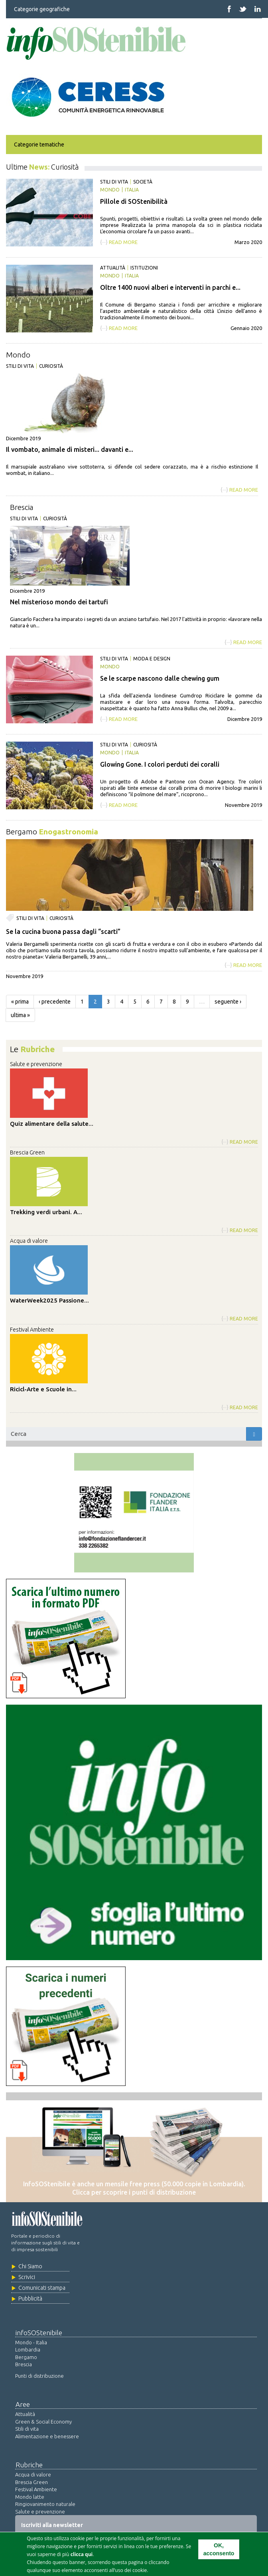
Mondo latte (29, 2497)
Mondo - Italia (31, 2342)
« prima (20, 1001)
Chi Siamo (30, 2266)
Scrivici (26, 2277)
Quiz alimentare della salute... (51, 1123)
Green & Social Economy (43, 2421)
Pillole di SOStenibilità (134, 201)
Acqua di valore (29, 1241)
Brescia (22, 507)
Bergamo (21, 832)
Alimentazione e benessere (47, 2436)
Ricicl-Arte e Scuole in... (43, 1389)
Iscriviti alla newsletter (52, 2525)
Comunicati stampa (41, 2288)
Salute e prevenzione (36, 1064)
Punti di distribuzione (39, 2376)
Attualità (112, 267)
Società (142, 181)
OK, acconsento (219, 2550)
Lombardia (27, 2349)
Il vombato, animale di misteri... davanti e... (69, 449)
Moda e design (151, 658)
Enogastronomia (68, 832)
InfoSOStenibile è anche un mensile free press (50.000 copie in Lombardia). (134, 2183)
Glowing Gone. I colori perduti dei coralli (159, 764)
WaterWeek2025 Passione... (49, 1300)
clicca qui (82, 2554)
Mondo (110, 189)
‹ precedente (55, 1001)
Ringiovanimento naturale (45, 2504)
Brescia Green (27, 1152)
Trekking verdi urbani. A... (46, 1212)
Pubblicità (30, 2298)
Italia (132, 189)
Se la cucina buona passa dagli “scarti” (63, 931)
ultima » (20, 1015)
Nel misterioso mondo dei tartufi (59, 601)
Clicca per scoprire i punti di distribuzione (134, 2192)
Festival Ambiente (32, 1329)
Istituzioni (144, 267)
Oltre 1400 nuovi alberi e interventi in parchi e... (170, 287)
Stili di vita (114, 181)
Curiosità (51, 366)
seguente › (228, 1001)
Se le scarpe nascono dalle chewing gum (159, 678)
